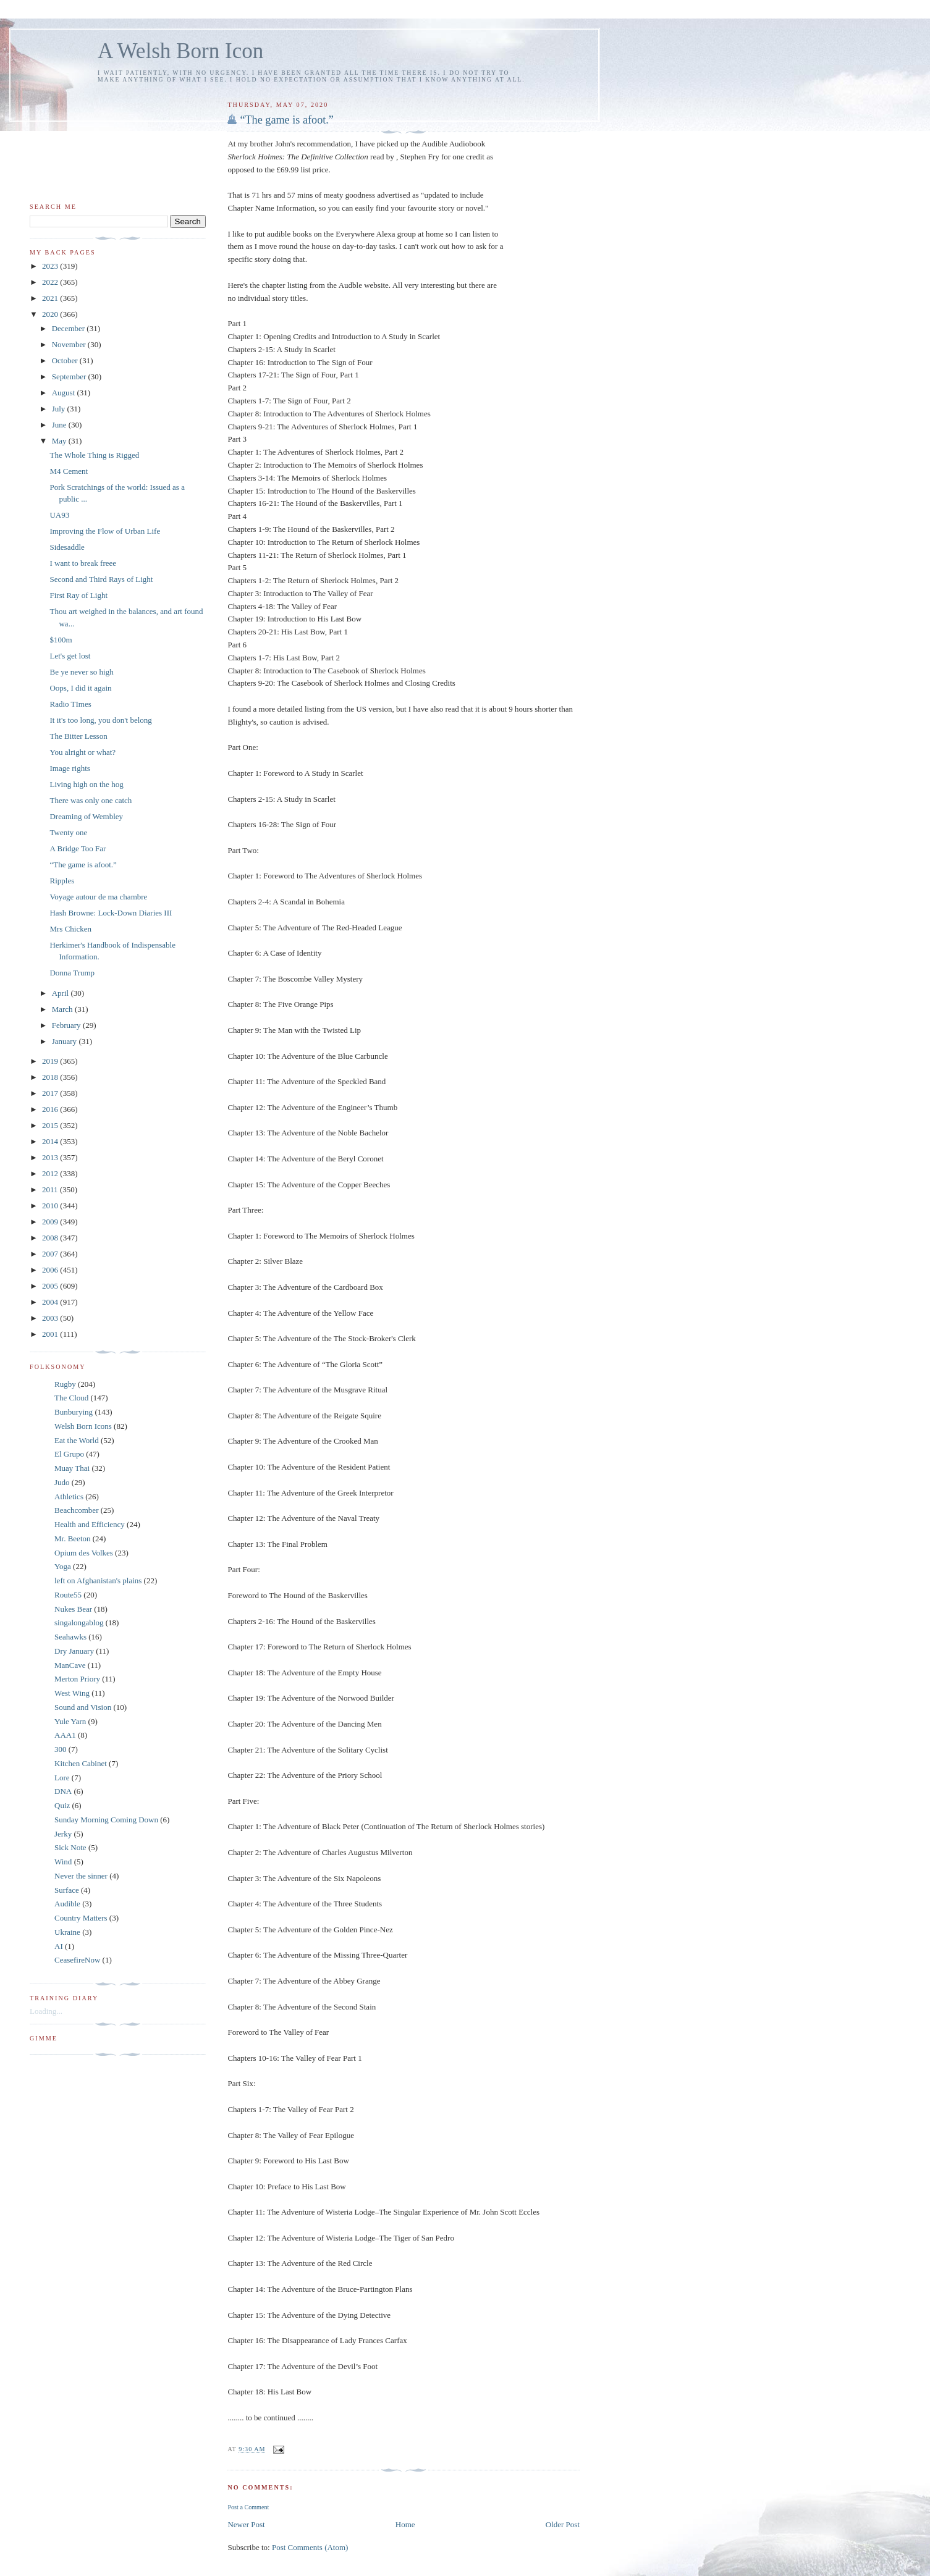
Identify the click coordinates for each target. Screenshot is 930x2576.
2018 (51, 1077)
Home (405, 2524)
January (65, 1041)
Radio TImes (70, 704)
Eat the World (76, 1440)
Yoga (62, 1566)
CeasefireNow (77, 1959)
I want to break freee (82, 563)
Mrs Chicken (70, 928)
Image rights (69, 768)
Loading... (46, 2011)
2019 (51, 1061)
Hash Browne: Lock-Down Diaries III (110, 912)
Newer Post (245, 2524)
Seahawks (70, 1636)
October (66, 360)
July (59, 408)
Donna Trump (72, 972)
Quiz (62, 1805)
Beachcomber (76, 1510)
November (70, 344)
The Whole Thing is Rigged (94, 455)
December (69, 328)
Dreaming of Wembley (86, 816)
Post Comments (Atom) (310, 2547)
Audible (67, 1903)
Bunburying (73, 1411)
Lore (62, 1777)
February (67, 1025)
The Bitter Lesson (78, 736)
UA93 (59, 515)
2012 (51, 1173)
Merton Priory (77, 1678)
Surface (66, 1890)
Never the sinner (81, 1875)
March (63, 1009)
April (61, 993)
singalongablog (78, 1622)
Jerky (63, 1833)
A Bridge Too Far (77, 848)
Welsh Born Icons (83, 1426)
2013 (51, 1157)
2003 (51, 1318)
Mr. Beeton (72, 1538)
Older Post (563, 2524)
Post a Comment (248, 2507)
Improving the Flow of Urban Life (104, 531)
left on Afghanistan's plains (98, 1580)
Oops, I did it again (80, 687)
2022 (51, 282)
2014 (51, 1141)
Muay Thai (72, 1468)
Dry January (74, 1651)
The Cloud (71, 1397)
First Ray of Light (78, 595)
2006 (51, 1269)
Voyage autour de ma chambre (98, 896)
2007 (51, 1253)
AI (58, 1946)
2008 (51, 1237)
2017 (51, 1093)
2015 (51, 1125)
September (70, 376)
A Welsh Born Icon (180, 51)
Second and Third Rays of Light (101, 579)
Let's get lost (69, 655)
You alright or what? (82, 752)
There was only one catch (90, 800)
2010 (51, 1205)
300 (60, 1749)
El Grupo (69, 1453)
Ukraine (67, 1932)
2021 (51, 298)
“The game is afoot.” (287, 120)
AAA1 (65, 1735)
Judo (62, 1482)
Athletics (68, 1496)
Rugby (65, 1384)
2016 (51, 1109)
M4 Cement (68, 471)
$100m (60, 639)
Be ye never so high (81, 671)
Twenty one (68, 832)
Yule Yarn (70, 1721)
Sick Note (70, 1847)
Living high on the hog (86, 784)
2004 (51, 1302)
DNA (63, 1791)
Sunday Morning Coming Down (106, 1819)
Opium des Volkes (83, 1552)
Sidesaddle (66, 547)
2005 (51, 1285)
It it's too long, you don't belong (100, 720)
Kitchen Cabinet (80, 1763)
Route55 (68, 1594)
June (60, 424)
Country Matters (81, 1917)
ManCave (70, 1665)
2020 (51, 314)
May (60, 440)
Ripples (61, 880)
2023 (51, 266)
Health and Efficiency (89, 1524)
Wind (63, 1861)
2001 (51, 1334)
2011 (51, 1189)
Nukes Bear (73, 1609)
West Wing (72, 1693)
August (64, 392)
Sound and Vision (82, 1707)
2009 (51, 1221)
